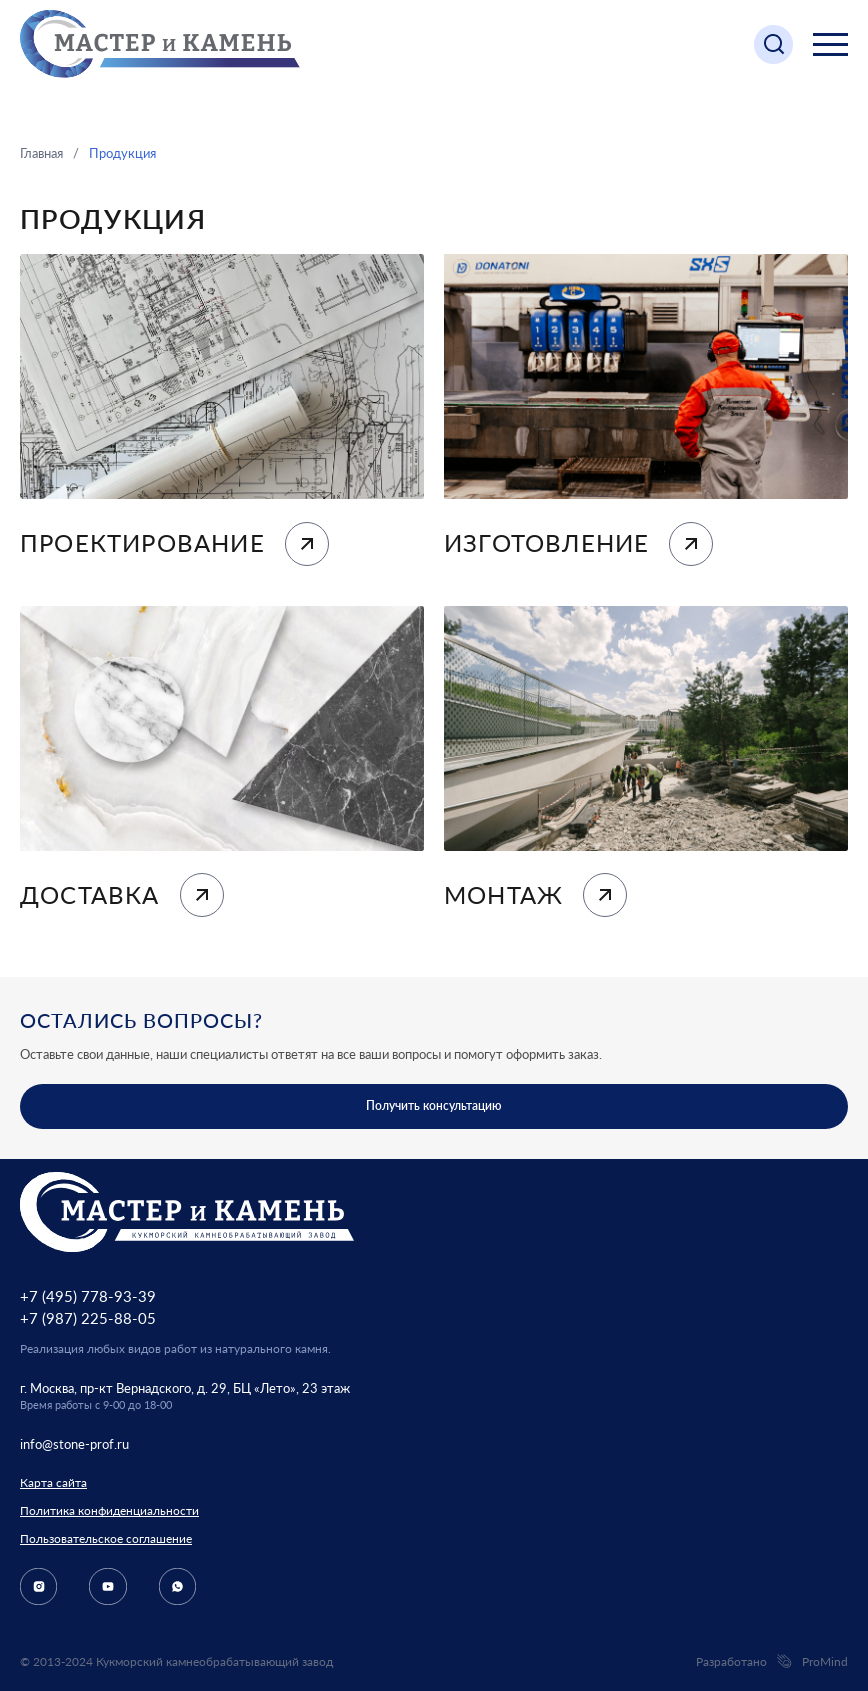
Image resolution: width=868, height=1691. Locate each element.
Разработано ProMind (772, 1662)
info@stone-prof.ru (74, 1444)
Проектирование (174, 544)
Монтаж (535, 895)
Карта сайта (53, 1482)
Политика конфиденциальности (109, 1510)
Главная (41, 153)
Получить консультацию (434, 1105)
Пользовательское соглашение (106, 1538)
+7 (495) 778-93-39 (88, 1296)
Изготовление (578, 544)
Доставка (122, 895)
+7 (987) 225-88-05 (88, 1318)
